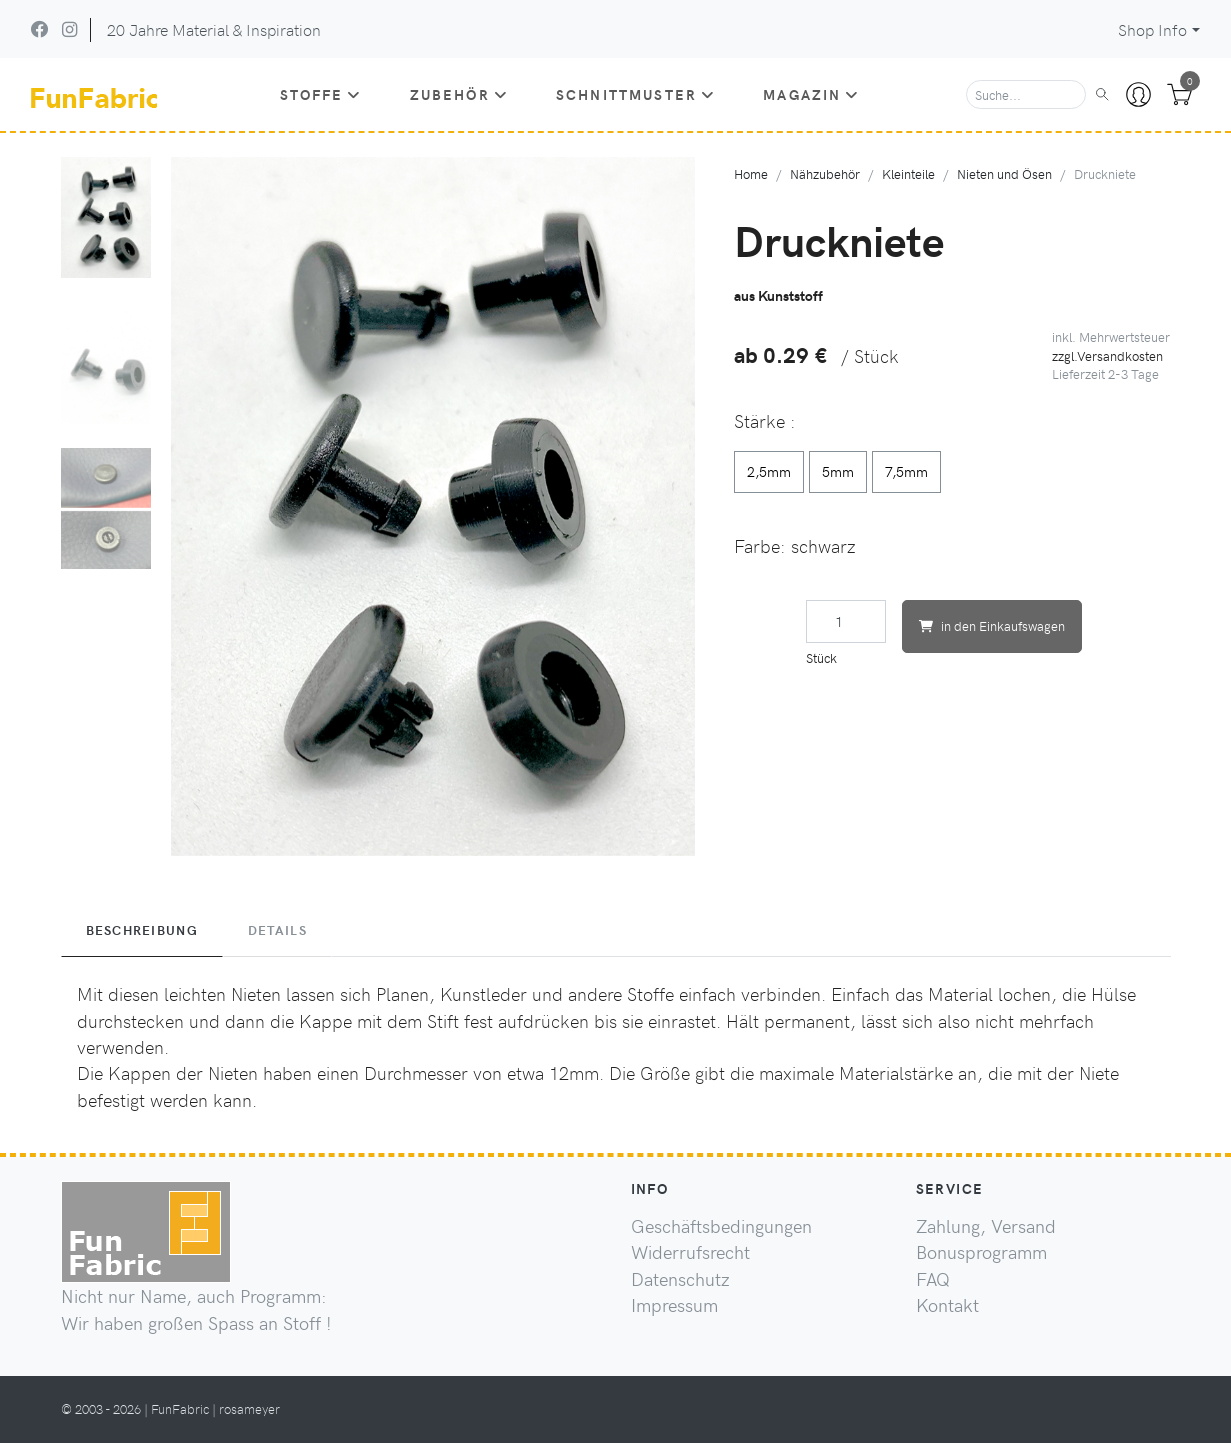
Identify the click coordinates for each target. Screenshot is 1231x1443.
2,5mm (769, 471)
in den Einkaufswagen (992, 625)
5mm (838, 471)
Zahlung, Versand (986, 1226)
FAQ (933, 1279)
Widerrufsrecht (690, 1252)
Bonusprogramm (981, 1252)
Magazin (811, 94)
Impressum (674, 1305)
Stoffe (321, 94)
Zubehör (459, 94)
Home (751, 173)
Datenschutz (680, 1279)
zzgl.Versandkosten (1107, 355)
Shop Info (1152, 29)
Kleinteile (908, 173)
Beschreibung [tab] (142, 930)
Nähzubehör (825, 173)
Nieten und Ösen (1004, 173)
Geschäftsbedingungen (721, 1226)
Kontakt (947, 1305)
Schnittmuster (635, 94)
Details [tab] (277, 930)
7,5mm (906, 471)
